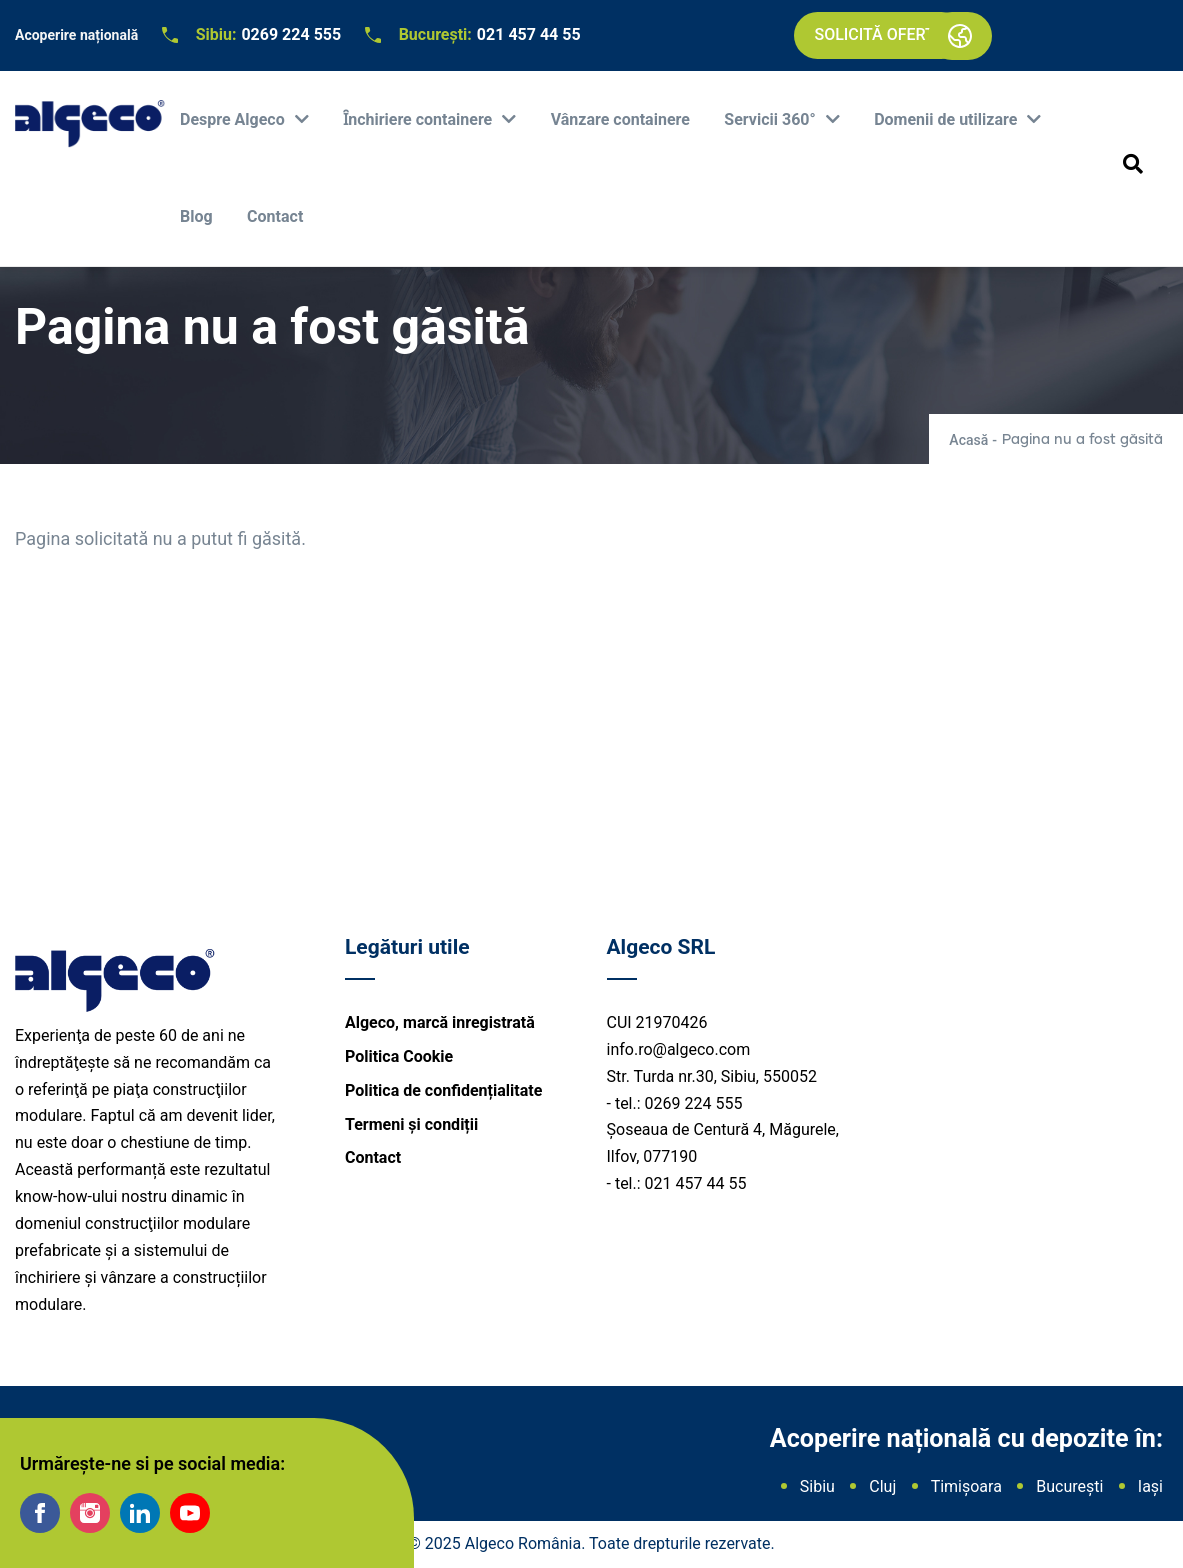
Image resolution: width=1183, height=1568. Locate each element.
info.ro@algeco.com (679, 1049)
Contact (275, 216)
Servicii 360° (771, 119)
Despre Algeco (234, 119)
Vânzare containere (620, 119)
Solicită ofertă (879, 34)
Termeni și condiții (411, 1124)
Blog (196, 216)
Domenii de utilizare (947, 119)
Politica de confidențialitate (443, 1090)
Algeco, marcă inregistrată (440, 1022)
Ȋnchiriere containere (419, 119)
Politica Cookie (399, 1056)
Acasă (968, 440)
